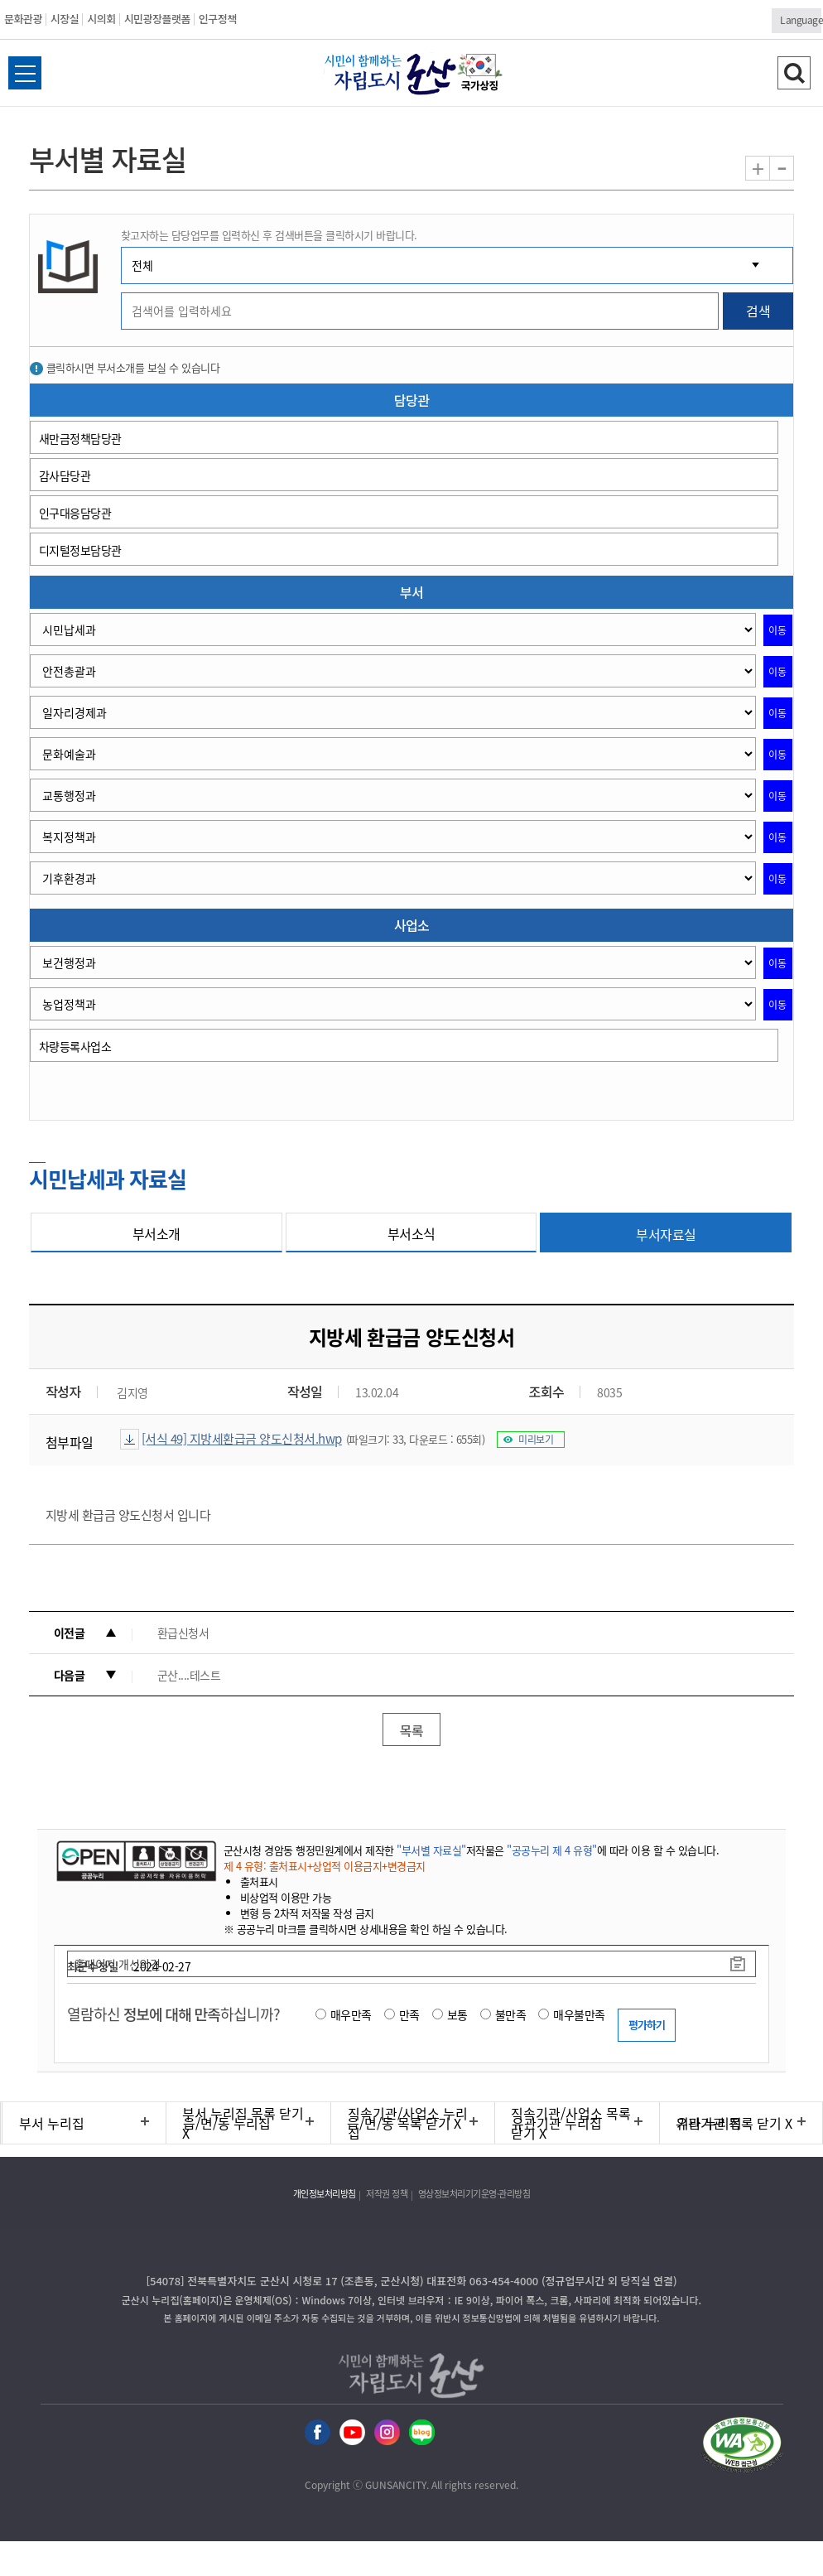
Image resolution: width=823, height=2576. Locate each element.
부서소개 (156, 1233)
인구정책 (218, 19)
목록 (411, 1730)
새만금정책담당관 (80, 438)
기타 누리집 (709, 2123)
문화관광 (23, 19)
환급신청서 (183, 1632)
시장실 (65, 19)
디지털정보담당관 (80, 550)
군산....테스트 (189, 1675)
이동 (777, 630)
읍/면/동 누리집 (227, 2123)
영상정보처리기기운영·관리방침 (474, 2194)
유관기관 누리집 (557, 2123)
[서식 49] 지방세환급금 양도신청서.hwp (242, 1439)
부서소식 (411, 1233)
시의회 (101, 19)
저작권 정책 (386, 2194)
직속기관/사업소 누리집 (408, 2123)
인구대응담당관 (75, 512)
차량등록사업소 (75, 1046)
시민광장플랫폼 (157, 19)
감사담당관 (65, 475)
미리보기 (535, 1439)
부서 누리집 (51, 2123)
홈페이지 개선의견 (118, 1964)
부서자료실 (666, 1234)
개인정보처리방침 (324, 2194)
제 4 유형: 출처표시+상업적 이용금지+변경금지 (325, 1866)
